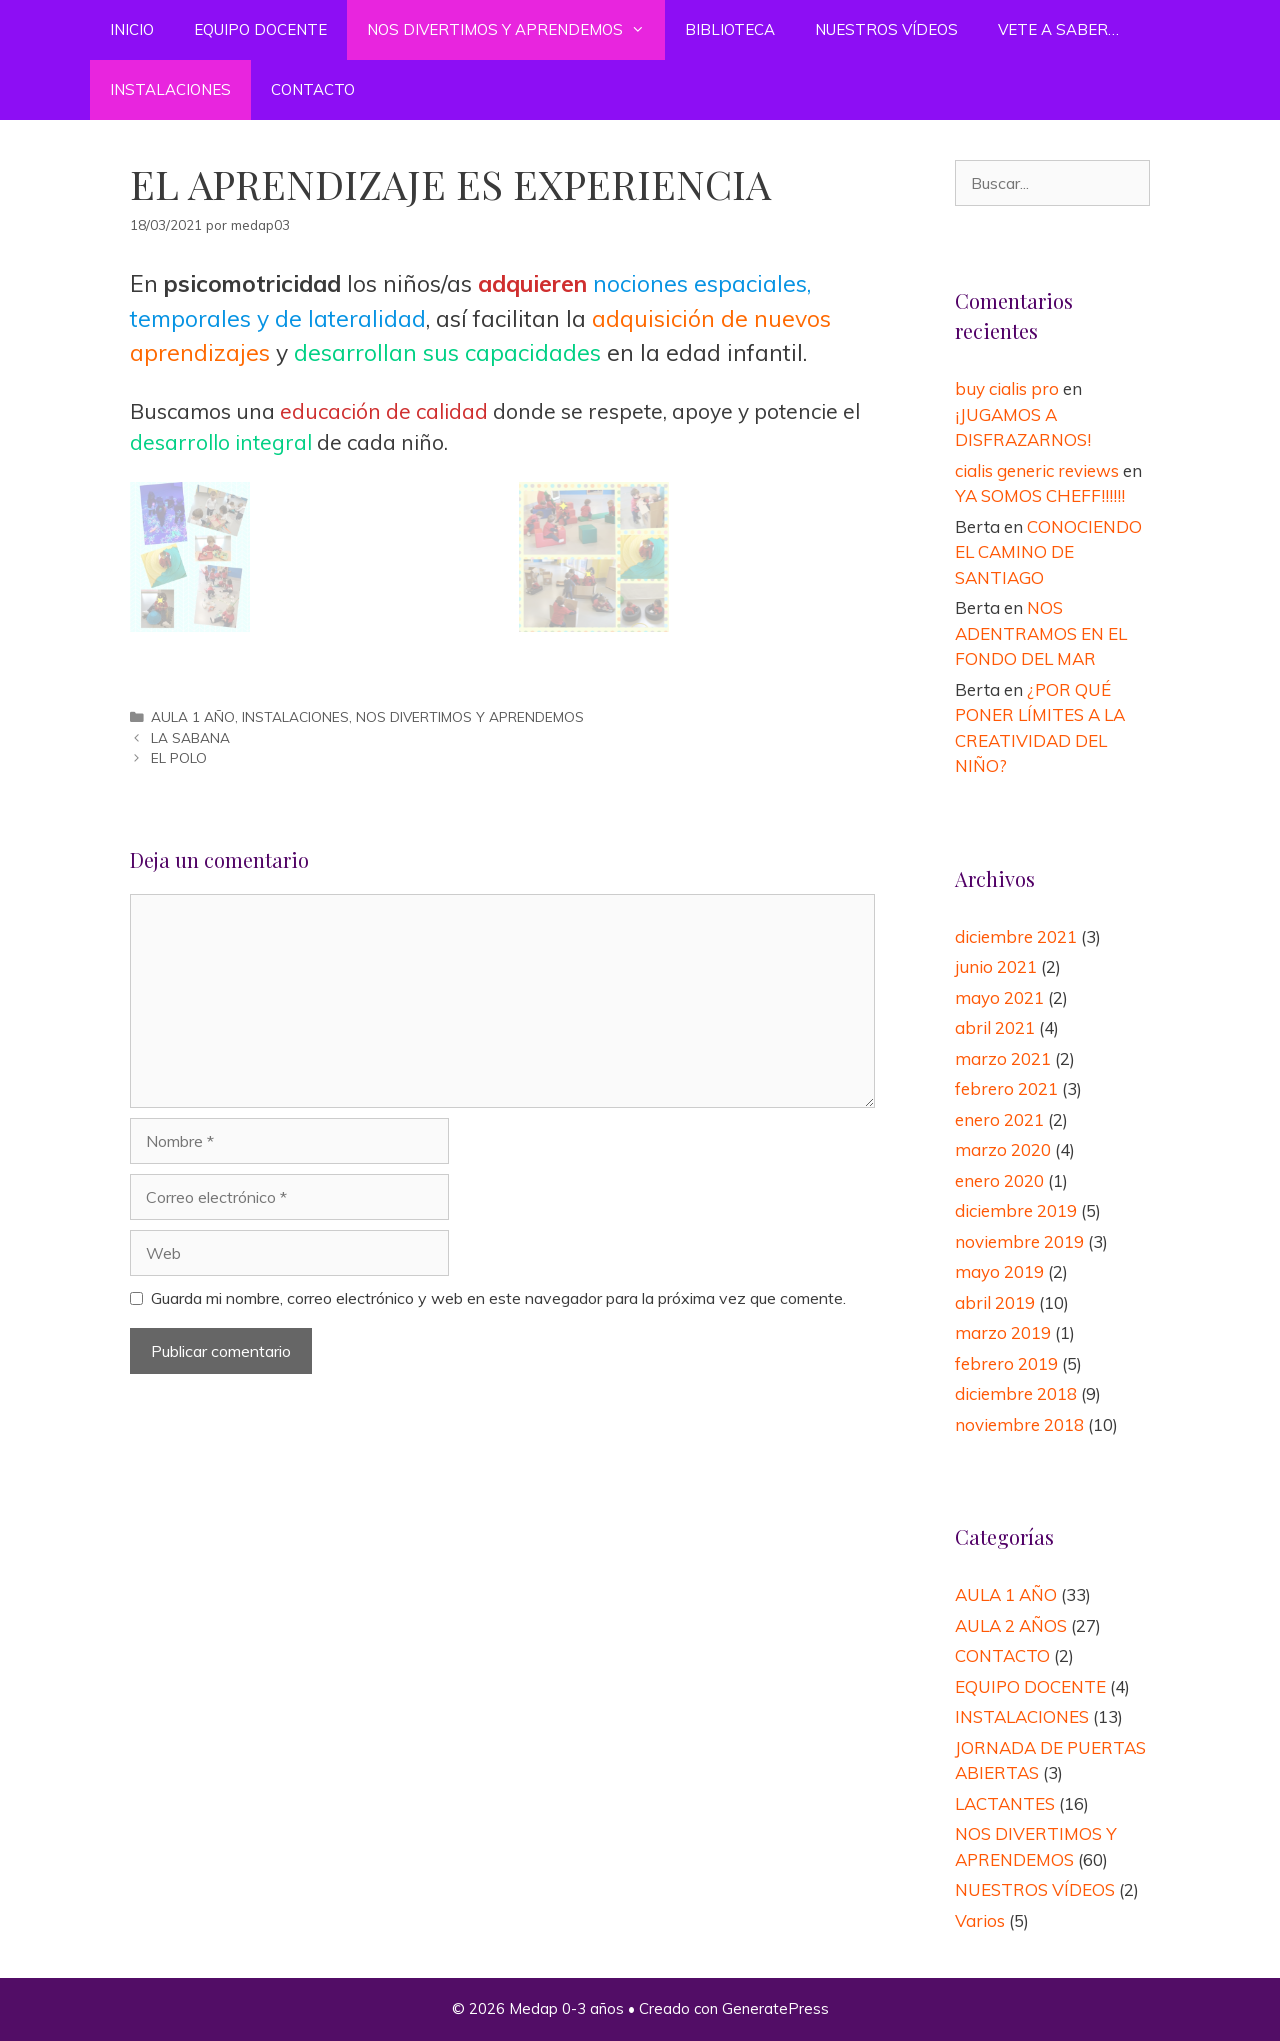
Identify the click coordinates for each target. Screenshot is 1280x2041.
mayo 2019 (999, 1271)
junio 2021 (996, 966)
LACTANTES (1005, 1803)
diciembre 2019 (1016, 1210)
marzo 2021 (1003, 1058)
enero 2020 (999, 1180)
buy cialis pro (1007, 388)
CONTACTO (313, 89)
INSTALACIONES (170, 89)
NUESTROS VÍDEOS (886, 29)
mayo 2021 (999, 997)
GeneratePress (775, 2008)
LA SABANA (190, 737)
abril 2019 (995, 1302)
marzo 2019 (1003, 1332)
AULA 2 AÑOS (1011, 1625)
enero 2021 (999, 1119)
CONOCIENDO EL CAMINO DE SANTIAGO (1048, 552)
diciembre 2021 (1016, 936)
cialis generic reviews (1037, 470)
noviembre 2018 (1019, 1424)
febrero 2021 (1006, 1088)
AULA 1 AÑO (193, 716)
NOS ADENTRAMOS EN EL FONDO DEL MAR (1041, 633)
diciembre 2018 (1016, 1393)
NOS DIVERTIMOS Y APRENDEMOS (516, 30)
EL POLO (179, 757)
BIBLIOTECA (730, 29)
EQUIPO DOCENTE (260, 29)
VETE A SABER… (1058, 29)
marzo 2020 (1003, 1149)
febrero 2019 (1006, 1363)
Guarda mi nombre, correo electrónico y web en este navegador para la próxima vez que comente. (498, 1298)
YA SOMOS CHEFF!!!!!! (1040, 495)
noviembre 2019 (1019, 1241)
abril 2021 (995, 1027)
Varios (980, 1920)
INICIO (132, 29)
